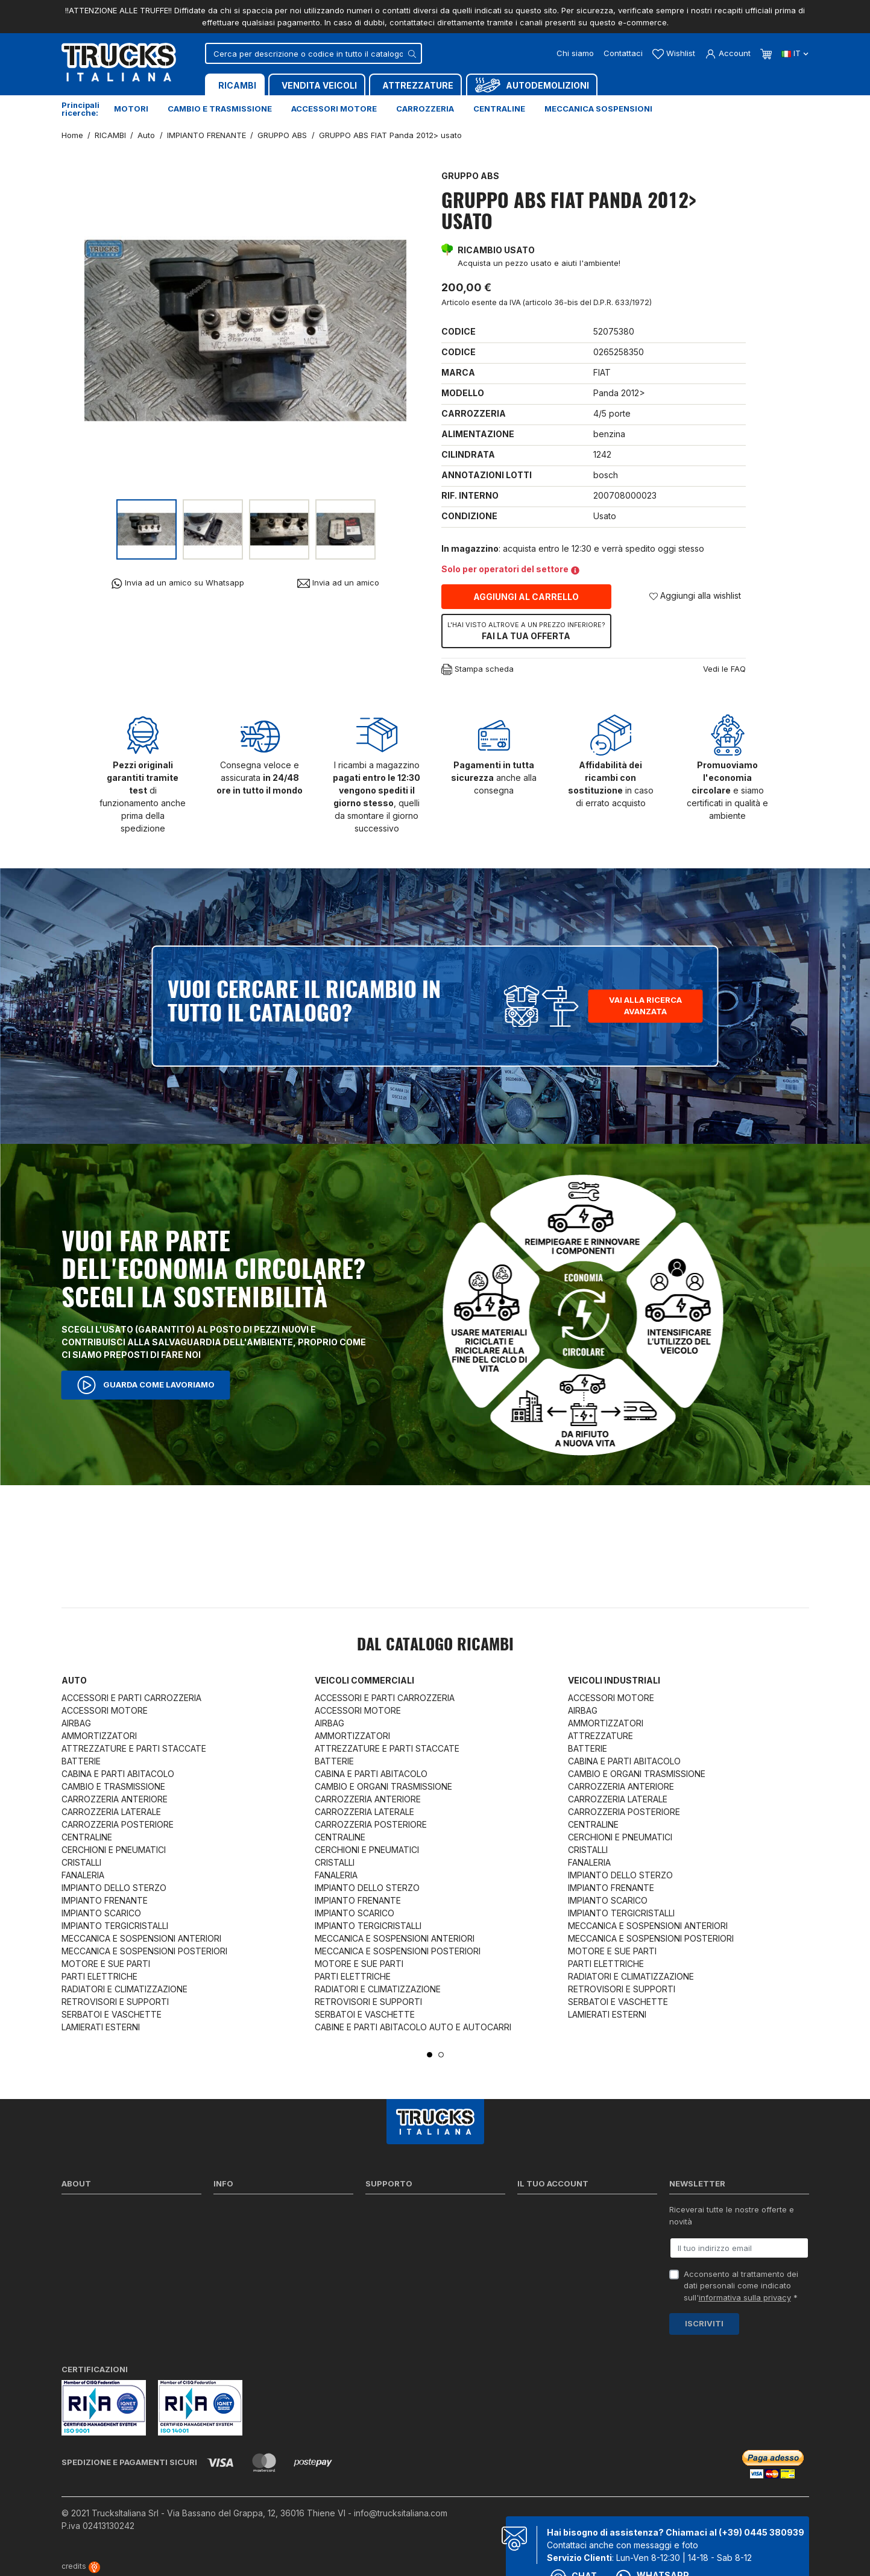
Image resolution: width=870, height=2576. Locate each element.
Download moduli (397, 2242)
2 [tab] (441, 2054)
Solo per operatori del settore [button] (510, 569)
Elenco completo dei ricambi (266, 2305)
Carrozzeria (425, 108)
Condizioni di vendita (252, 2242)
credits (80, 2566)
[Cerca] (313, 53)
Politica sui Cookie (248, 2258)
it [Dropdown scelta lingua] (795, 53)
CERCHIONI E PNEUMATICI (113, 1850)
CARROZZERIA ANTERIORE (114, 1799)
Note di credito (545, 2242)
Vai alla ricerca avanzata (645, 1006)
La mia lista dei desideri (561, 2274)
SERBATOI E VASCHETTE (111, 2014)
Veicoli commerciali (364, 1680)
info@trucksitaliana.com (400, 2513)
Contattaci (623, 53)
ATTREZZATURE (600, 1736)
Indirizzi (531, 2258)
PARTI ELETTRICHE (99, 1976)
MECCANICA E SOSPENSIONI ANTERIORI (141, 1938)
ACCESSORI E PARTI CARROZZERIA (131, 1698)
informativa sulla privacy (745, 2297)
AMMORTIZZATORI (99, 1736)
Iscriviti (704, 2323)
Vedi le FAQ (724, 669)
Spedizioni (232, 2212)
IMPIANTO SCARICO (101, 1913)
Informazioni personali (559, 2212)
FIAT (602, 372)
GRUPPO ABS (470, 176)
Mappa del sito (241, 2289)
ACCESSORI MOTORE (104, 1710)
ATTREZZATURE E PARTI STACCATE (133, 1748)
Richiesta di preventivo (408, 2258)
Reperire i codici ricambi (411, 2227)
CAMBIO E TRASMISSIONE (113, 1786)
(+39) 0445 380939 (761, 2532)
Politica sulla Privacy (252, 2227)
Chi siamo (575, 53)
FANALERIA (82, 1875)
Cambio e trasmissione (220, 108)
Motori (131, 108)
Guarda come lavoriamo (146, 1385)
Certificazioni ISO (94, 2227)
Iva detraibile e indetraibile (415, 2274)
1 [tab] (429, 2054)
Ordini (528, 2227)
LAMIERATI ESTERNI (100, 2027)
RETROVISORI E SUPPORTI (115, 2002)
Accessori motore (334, 108)
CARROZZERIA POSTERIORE (117, 1824)
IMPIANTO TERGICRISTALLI (114, 1926)
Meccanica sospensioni (598, 108)
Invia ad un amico (338, 583)
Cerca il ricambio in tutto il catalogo (280, 2274)
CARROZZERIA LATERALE (111, 1812)
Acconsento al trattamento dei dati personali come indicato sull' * (741, 2285)
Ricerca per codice (401, 2212)
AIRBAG (76, 1723)
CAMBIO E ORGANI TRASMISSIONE (383, 1786)
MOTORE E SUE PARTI (105, 1964)
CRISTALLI (81, 1862)
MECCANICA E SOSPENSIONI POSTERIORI (144, 1951)
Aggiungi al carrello (526, 597)
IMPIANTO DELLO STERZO (113, 1888)
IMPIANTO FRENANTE (104, 1900)
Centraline (499, 108)
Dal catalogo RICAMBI (435, 1645)
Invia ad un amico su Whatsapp (177, 583)
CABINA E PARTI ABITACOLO (117, 1774)
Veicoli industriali (614, 1680)
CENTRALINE (86, 1837)
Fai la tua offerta (526, 631)
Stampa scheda (477, 669)
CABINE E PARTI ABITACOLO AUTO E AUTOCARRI (413, 2027)
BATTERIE (81, 1761)
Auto (74, 1680)
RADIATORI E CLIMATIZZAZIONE (124, 1989)
